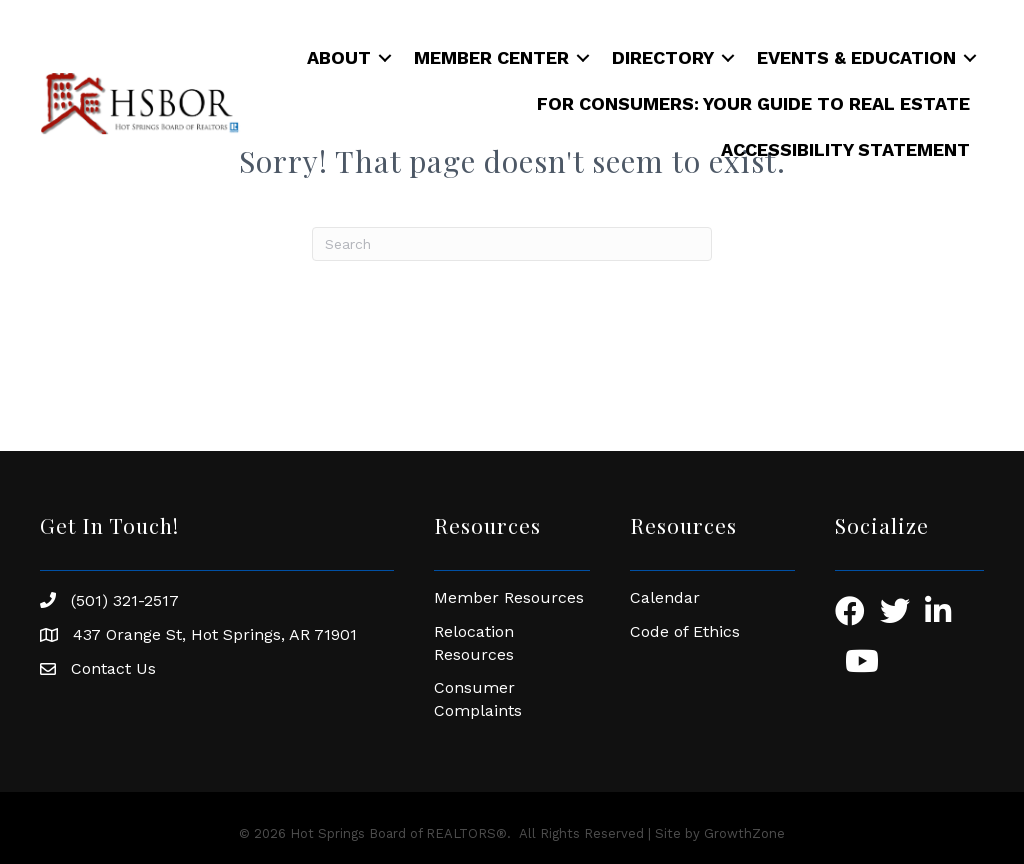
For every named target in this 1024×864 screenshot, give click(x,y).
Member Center (491, 57)
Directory (663, 57)
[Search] (512, 244)
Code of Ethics (685, 631)
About (339, 57)
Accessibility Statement (845, 149)
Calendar (665, 597)
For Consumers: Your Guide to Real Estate (753, 103)
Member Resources (509, 597)
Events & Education (856, 57)
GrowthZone (744, 833)
